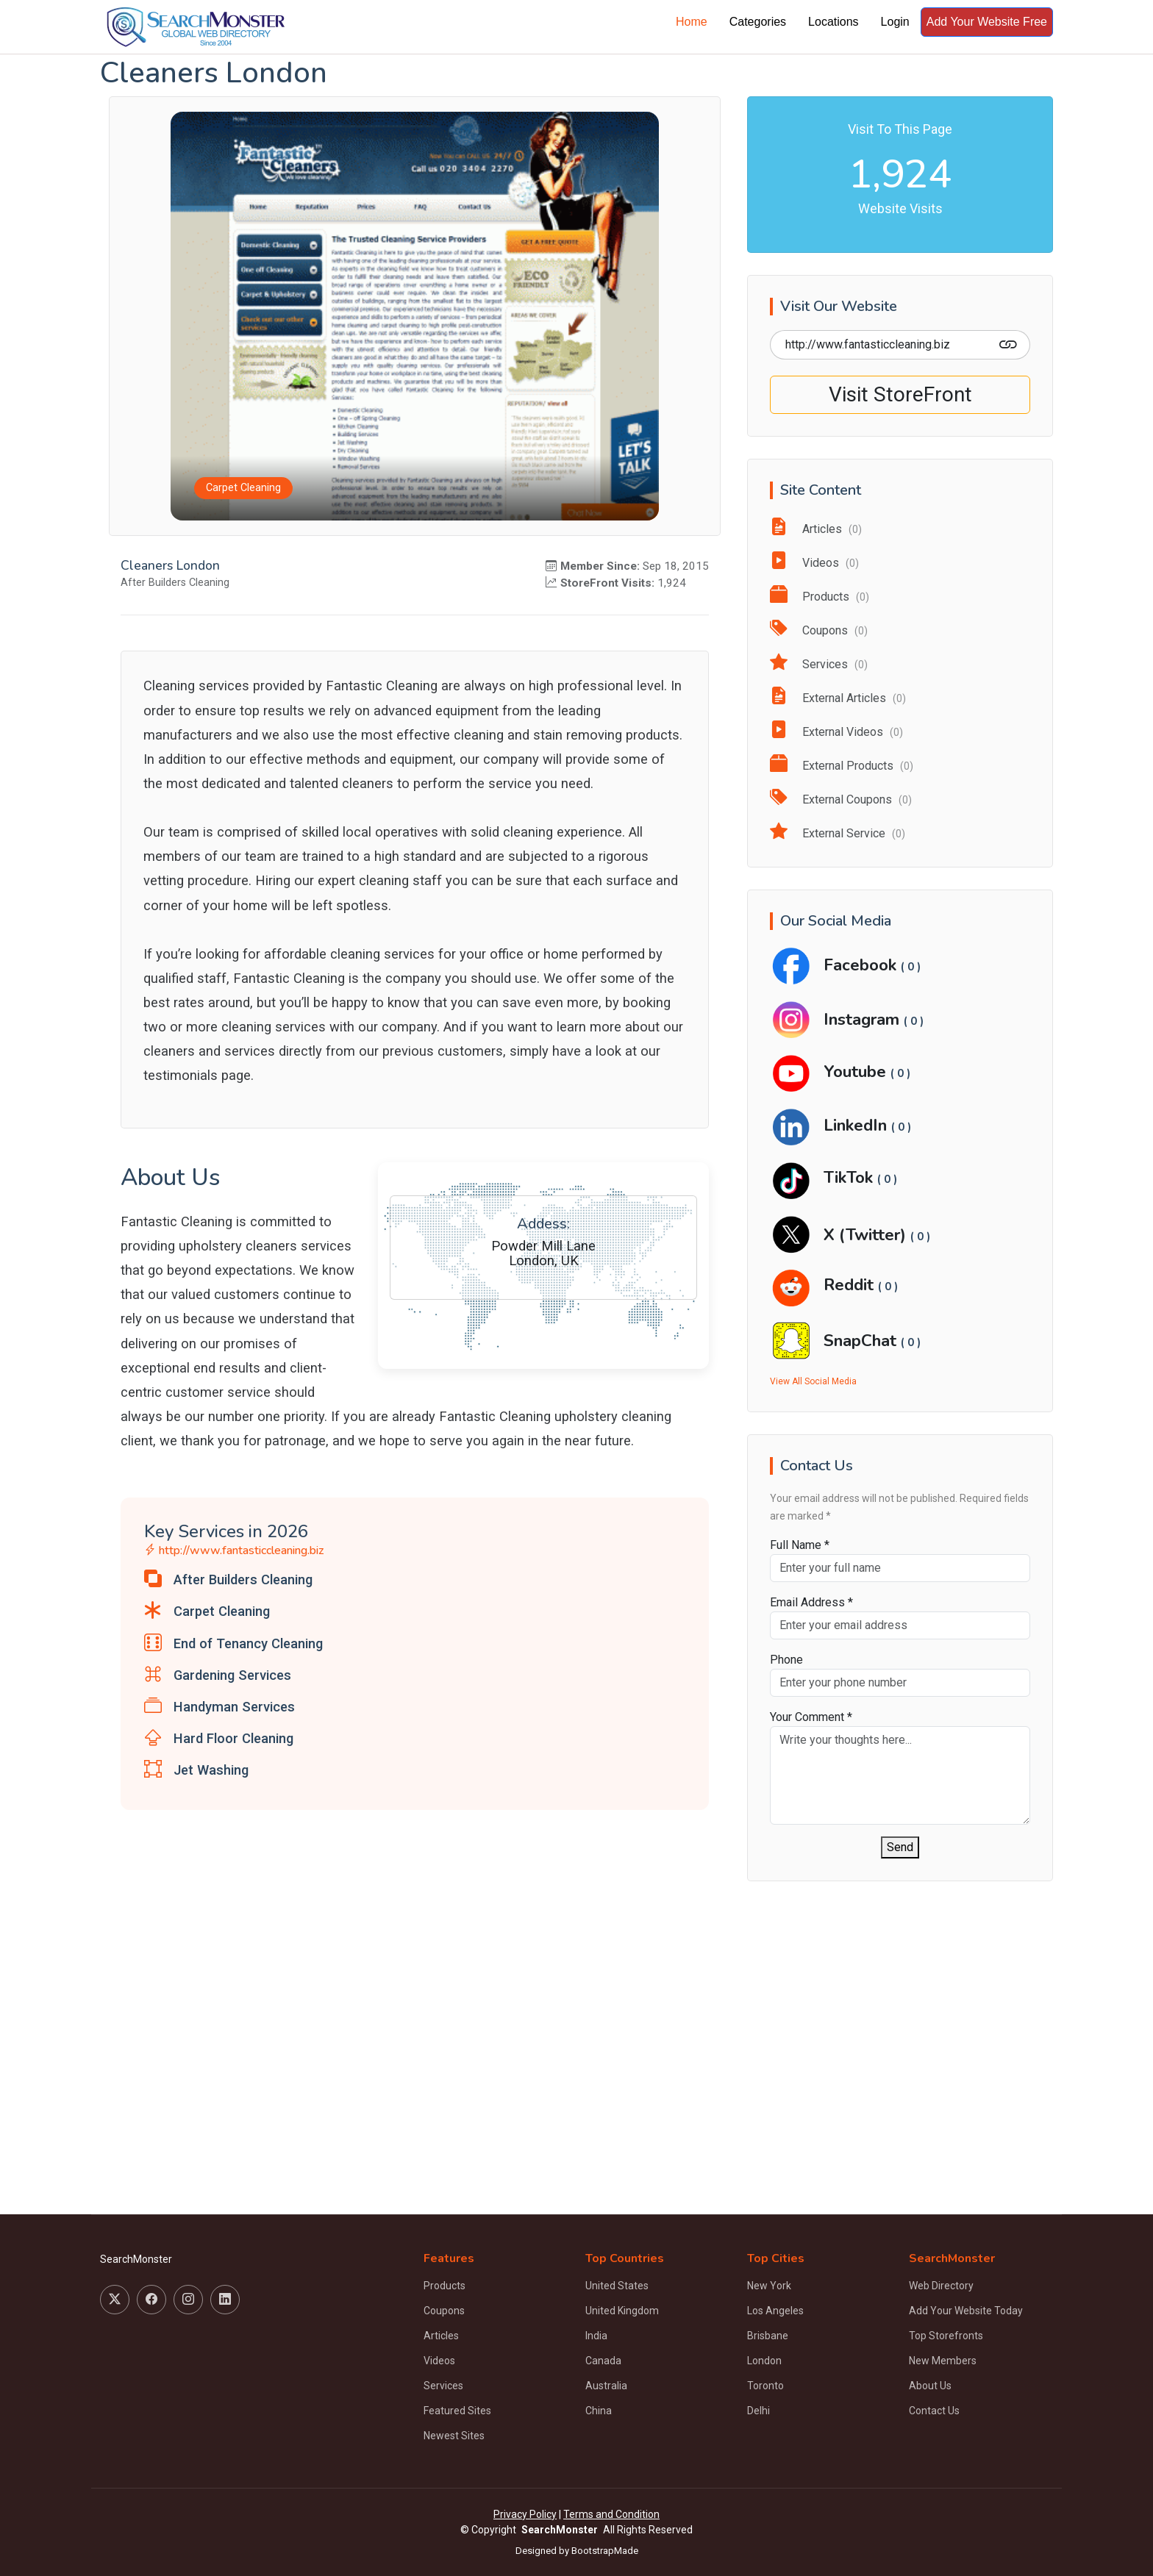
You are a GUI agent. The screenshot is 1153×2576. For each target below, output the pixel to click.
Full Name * (799, 1545)
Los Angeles (775, 2310)
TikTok (850, 1177)
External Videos (836, 732)
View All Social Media (813, 1381)
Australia (606, 2385)
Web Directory (941, 2285)
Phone (786, 1660)
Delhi (758, 2410)
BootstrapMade (604, 2550)
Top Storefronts (946, 2335)
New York (769, 2285)
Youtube (857, 1071)
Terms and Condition (611, 2514)
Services (819, 664)
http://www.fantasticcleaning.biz (234, 1551)
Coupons (819, 630)
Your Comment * (811, 1717)
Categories (757, 21)
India (596, 2335)
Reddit (851, 1284)
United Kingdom (622, 2310)
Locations (833, 21)
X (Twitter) (867, 1234)
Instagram (864, 1019)
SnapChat (862, 1340)
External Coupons (841, 799)
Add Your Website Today (966, 2310)
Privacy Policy (525, 2514)
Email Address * (811, 1602)
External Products (841, 766)
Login (895, 21)
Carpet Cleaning (243, 488)
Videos (814, 563)
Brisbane (767, 2335)
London (764, 2360)
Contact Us (934, 2410)
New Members (943, 2360)
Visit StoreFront (900, 394)
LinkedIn (857, 1125)
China (598, 2410)
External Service (837, 833)
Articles (816, 529)
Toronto (765, 2385)
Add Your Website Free (987, 21)
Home (691, 21)
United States (617, 2285)
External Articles (838, 698)
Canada (603, 2360)
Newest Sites (454, 2435)
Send (900, 1847)
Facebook (862, 965)
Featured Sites (457, 2410)
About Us (930, 2385)
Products (819, 597)
